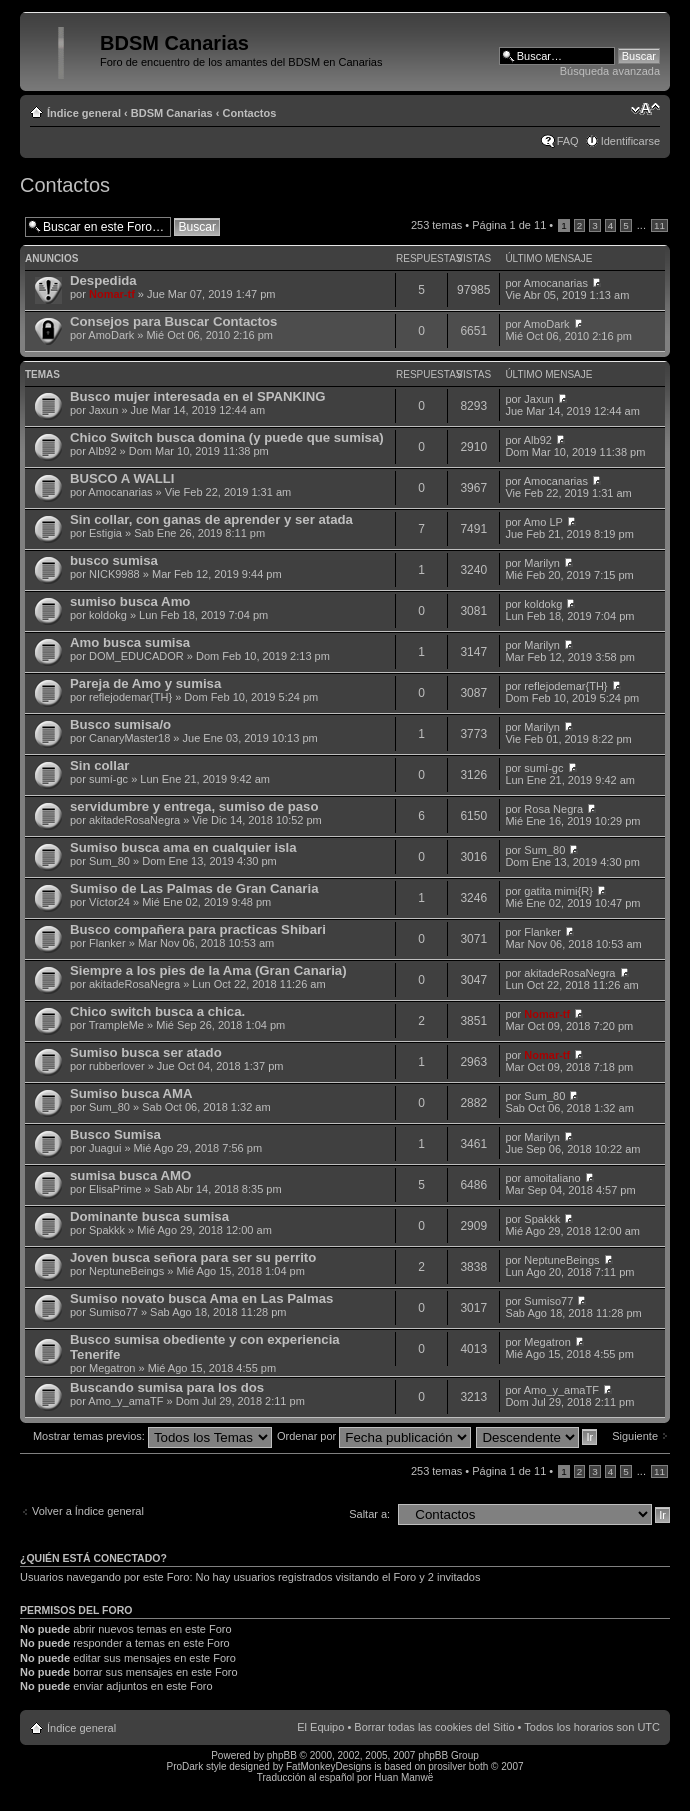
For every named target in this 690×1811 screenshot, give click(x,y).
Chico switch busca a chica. (157, 1011)
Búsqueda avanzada (610, 71)
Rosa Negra (553, 809)
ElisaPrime (115, 1189)
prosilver (447, 1766)
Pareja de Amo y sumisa (145, 683)
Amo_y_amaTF (125, 1401)
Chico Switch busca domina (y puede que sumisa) (227, 437)
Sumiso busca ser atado (146, 1052)
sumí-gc (108, 779)
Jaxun (103, 410)
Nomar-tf (112, 294)
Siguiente (635, 1436)
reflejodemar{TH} (130, 697)
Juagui (105, 1148)
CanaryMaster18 (129, 738)
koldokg (108, 615)
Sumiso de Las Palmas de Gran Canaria (194, 888)
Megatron (112, 1368)
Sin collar (99, 765)
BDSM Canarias (172, 113)
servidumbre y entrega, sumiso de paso (194, 806)
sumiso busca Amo (130, 601)
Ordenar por (374, 1436)
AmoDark (111, 335)
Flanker (107, 943)
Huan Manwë (403, 1777)
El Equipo (320, 1727)
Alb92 (102, 451)
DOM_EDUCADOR (136, 656)
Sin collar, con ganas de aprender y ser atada (211, 519)
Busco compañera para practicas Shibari (198, 929)
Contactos (250, 113)
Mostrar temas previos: (152, 1436)
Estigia (105, 533)
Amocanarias (556, 283)
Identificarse (630, 141)
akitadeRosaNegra (134, 820)
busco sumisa (114, 560)
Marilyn (541, 563)
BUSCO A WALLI (122, 478)
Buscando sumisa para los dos (167, 1387)
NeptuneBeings (126, 1271)
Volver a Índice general (88, 1511)
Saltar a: (369, 1514)
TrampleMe (116, 1025)
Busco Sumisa (115, 1134)
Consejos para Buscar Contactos (173, 321)
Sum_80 (109, 861)
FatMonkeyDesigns (329, 1766)
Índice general (84, 113)
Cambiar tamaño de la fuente (645, 109)
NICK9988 (114, 574)
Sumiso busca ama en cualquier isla (183, 847)
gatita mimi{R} (558, 891)
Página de (509, 225)
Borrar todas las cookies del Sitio (434, 1727)
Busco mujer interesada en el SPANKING (198, 396)
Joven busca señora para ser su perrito (193, 1257)
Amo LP (543, 522)
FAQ (568, 141)
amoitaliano (552, 1178)
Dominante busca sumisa (149, 1216)
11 (659, 225)
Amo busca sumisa (130, 642)
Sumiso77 (113, 1312)
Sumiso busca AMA (131, 1093)
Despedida (103, 280)
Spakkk (107, 1230)
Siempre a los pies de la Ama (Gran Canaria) (208, 970)
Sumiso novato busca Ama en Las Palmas (201, 1298)
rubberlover (117, 1066)
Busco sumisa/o (120, 724)
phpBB (282, 1755)
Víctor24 (109, 902)
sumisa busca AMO (130, 1175)
